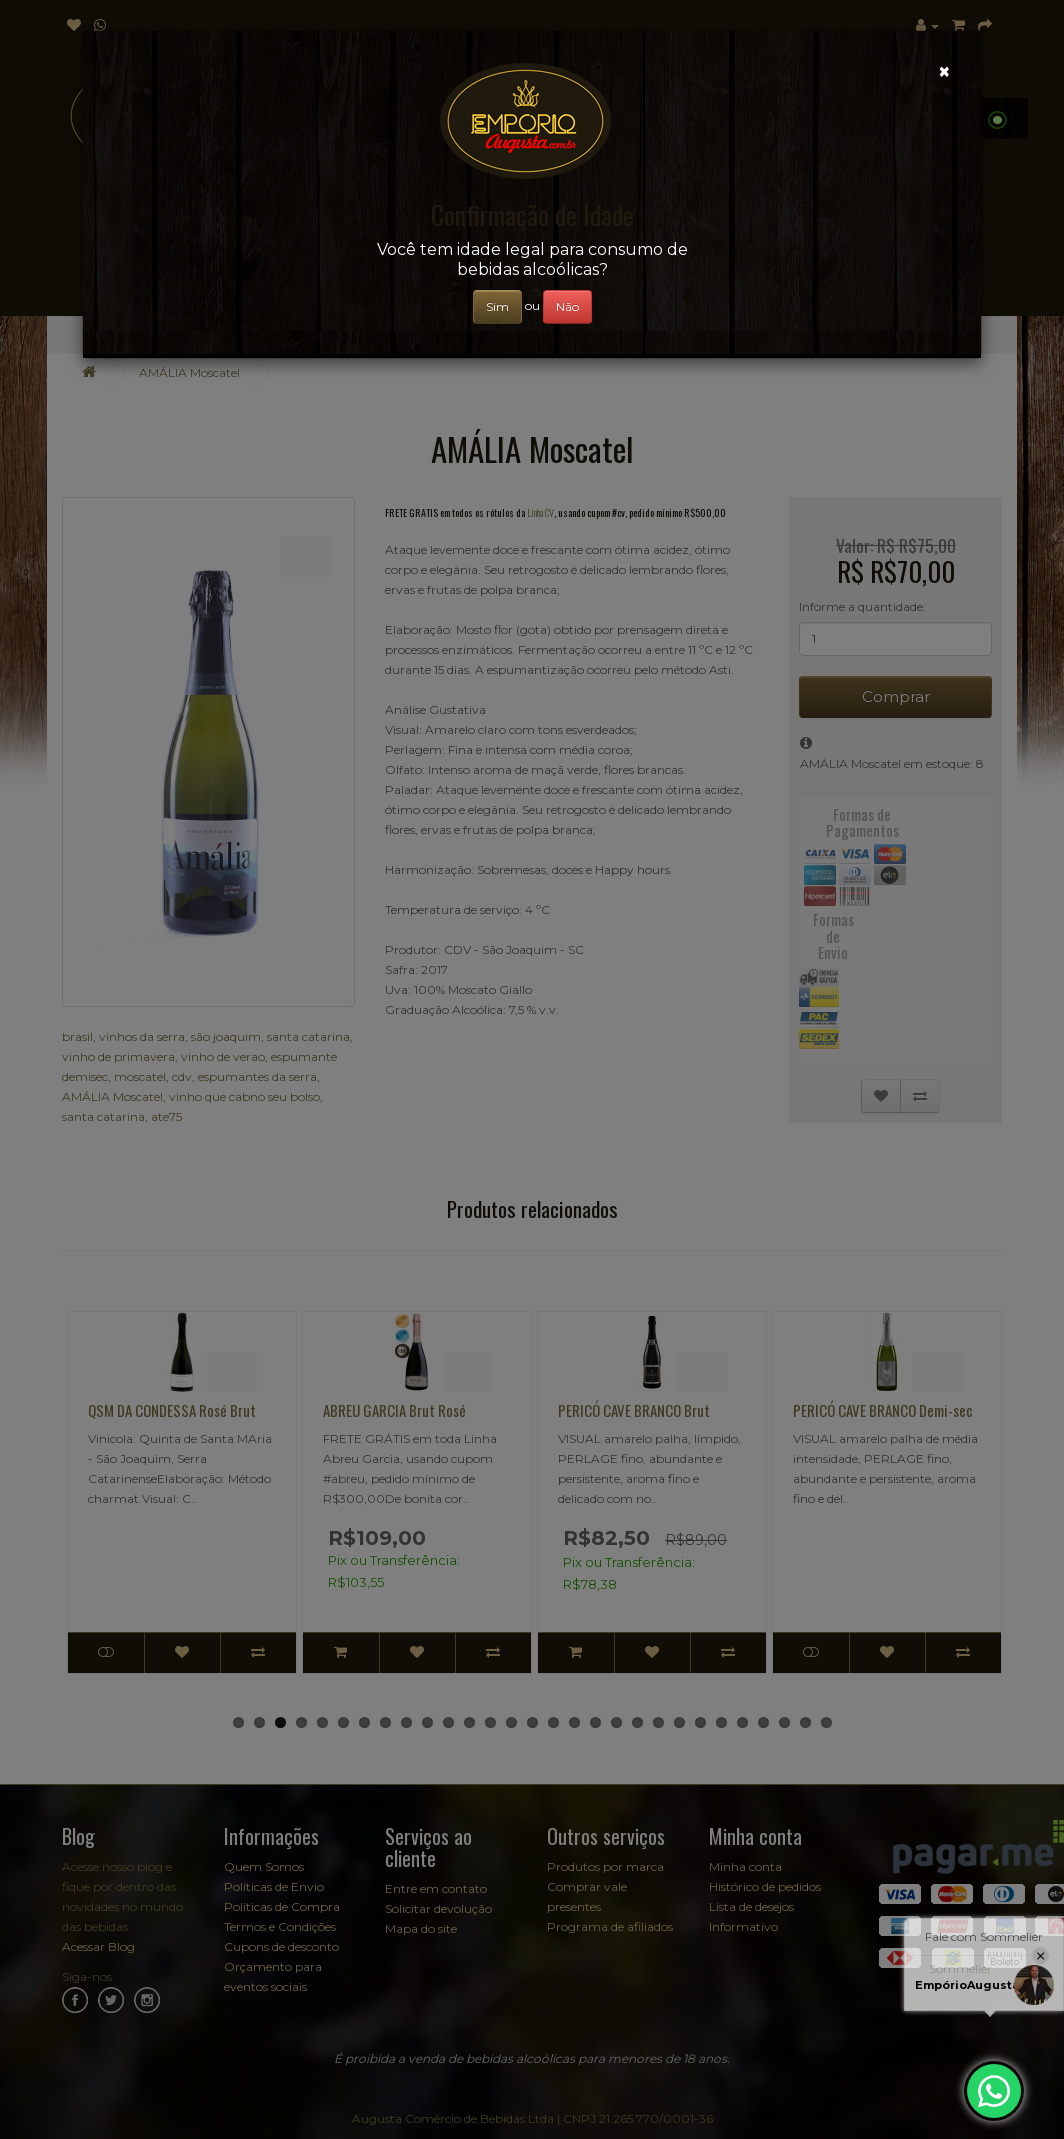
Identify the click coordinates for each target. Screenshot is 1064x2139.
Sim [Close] (497, 306)
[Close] (944, 71)
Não (567, 306)
